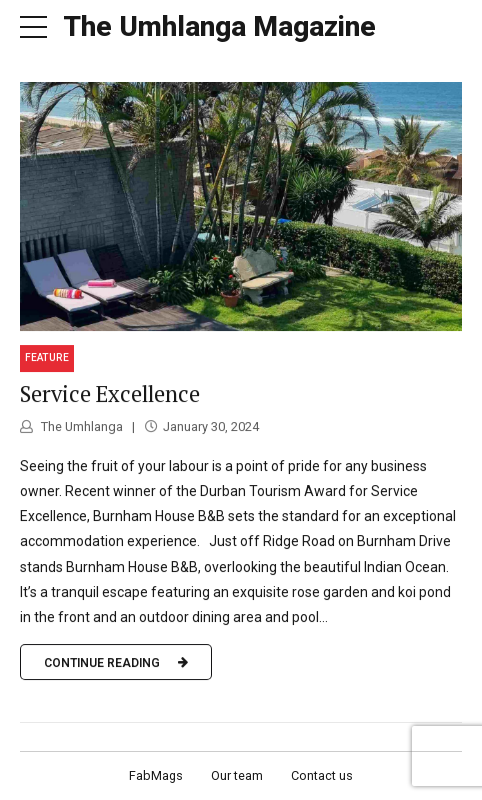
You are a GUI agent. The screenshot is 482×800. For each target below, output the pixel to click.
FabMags (156, 775)
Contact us (322, 775)
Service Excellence (110, 393)
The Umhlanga (80, 426)
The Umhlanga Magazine (219, 26)
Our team (237, 775)
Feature (47, 357)
